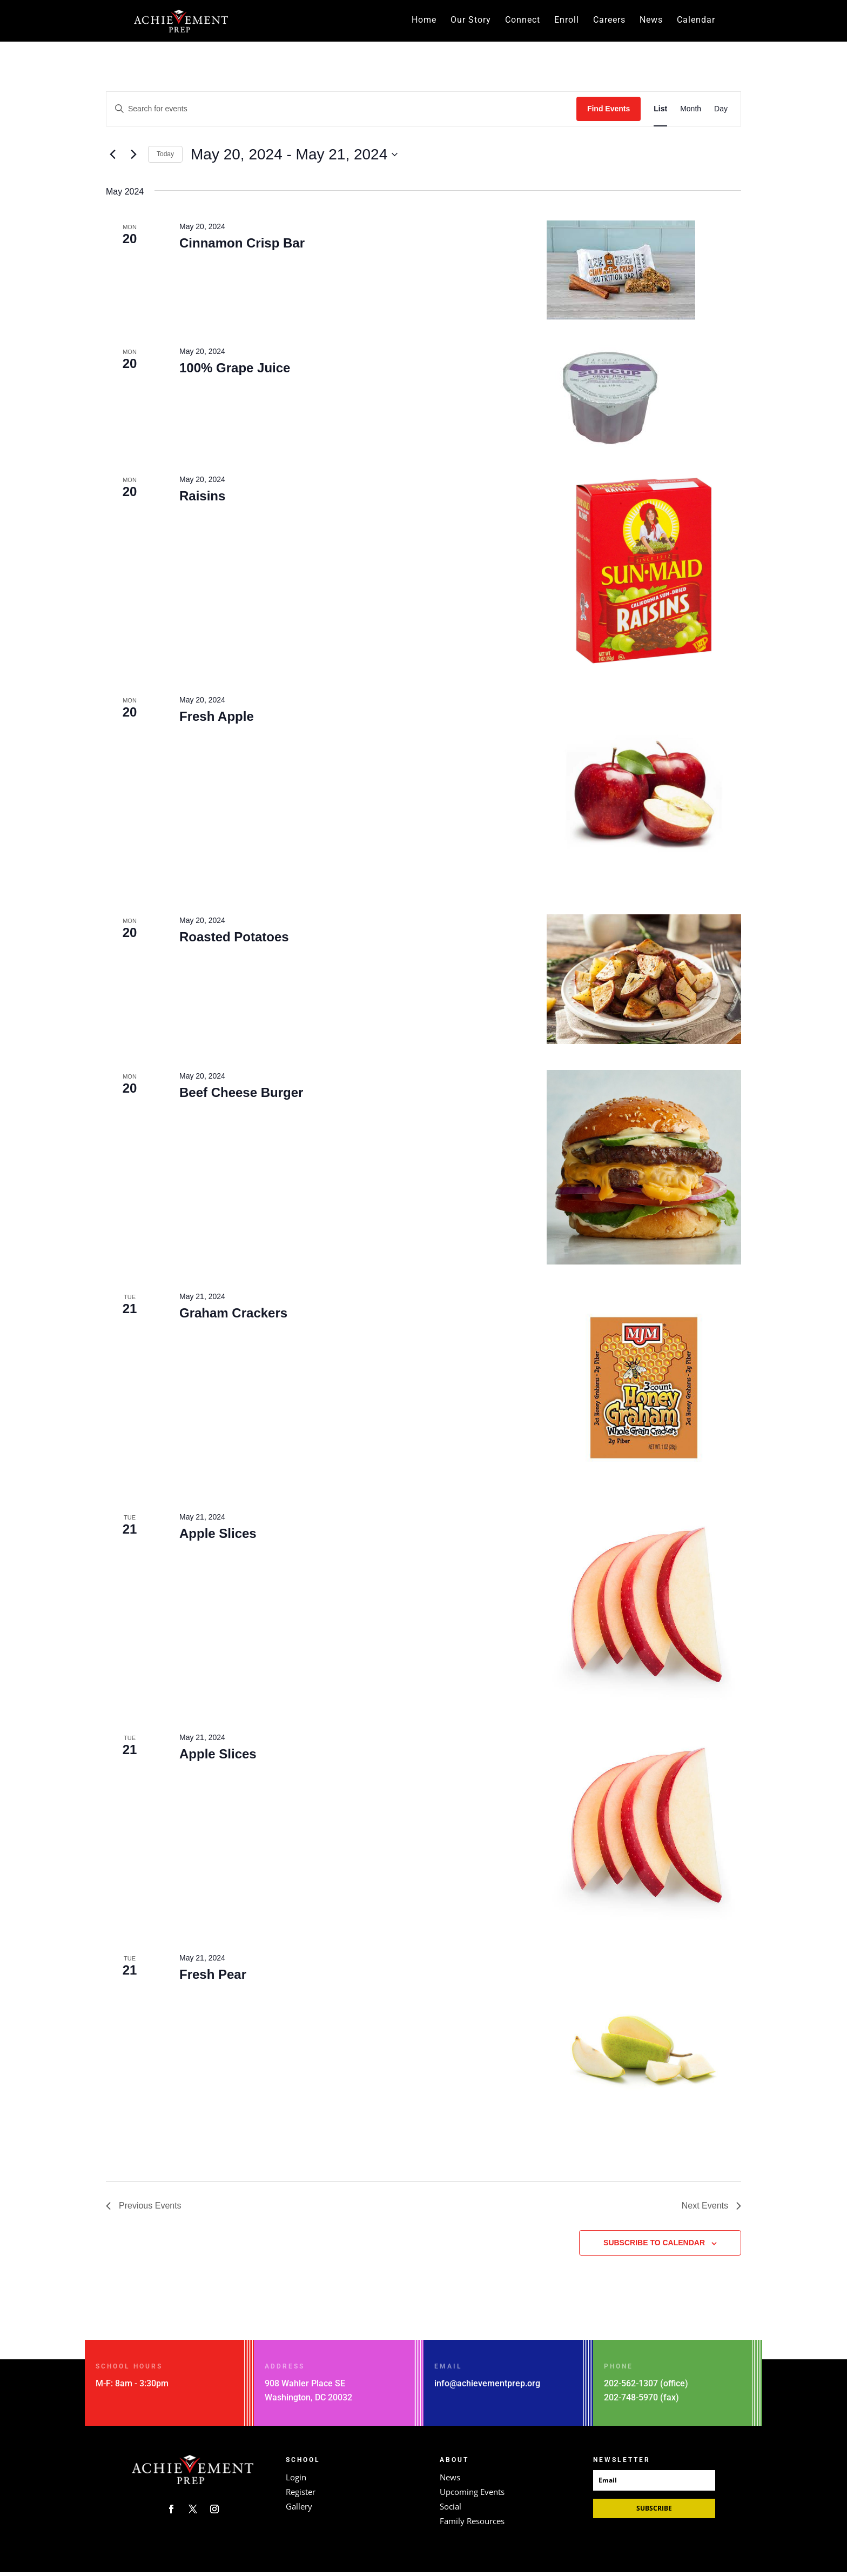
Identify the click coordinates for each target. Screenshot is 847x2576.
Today (165, 158)
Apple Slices (218, 1537)
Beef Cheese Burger (241, 1096)
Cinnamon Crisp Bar (242, 246)
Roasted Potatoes (234, 940)
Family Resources (472, 2524)
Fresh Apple (216, 720)
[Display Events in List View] (660, 113)
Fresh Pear (212, 1978)
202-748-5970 (631, 2401)
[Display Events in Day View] (721, 113)
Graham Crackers (233, 1316)
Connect (522, 22)
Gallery (299, 2510)
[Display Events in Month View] (690, 113)
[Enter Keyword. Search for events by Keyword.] (341, 113)
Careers (609, 22)
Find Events (608, 112)
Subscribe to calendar (654, 2246)
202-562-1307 (631, 2387)
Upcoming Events (472, 2495)
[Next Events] (133, 158)
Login (296, 2480)
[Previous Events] (112, 158)
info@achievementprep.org (487, 2387)
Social (450, 2510)
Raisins (202, 499)
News (651, 22)
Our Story (471, 22)
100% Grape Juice (234, 371)
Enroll (566, 22)
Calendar (696, 22)
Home (424, 22)
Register (300, 2495)
